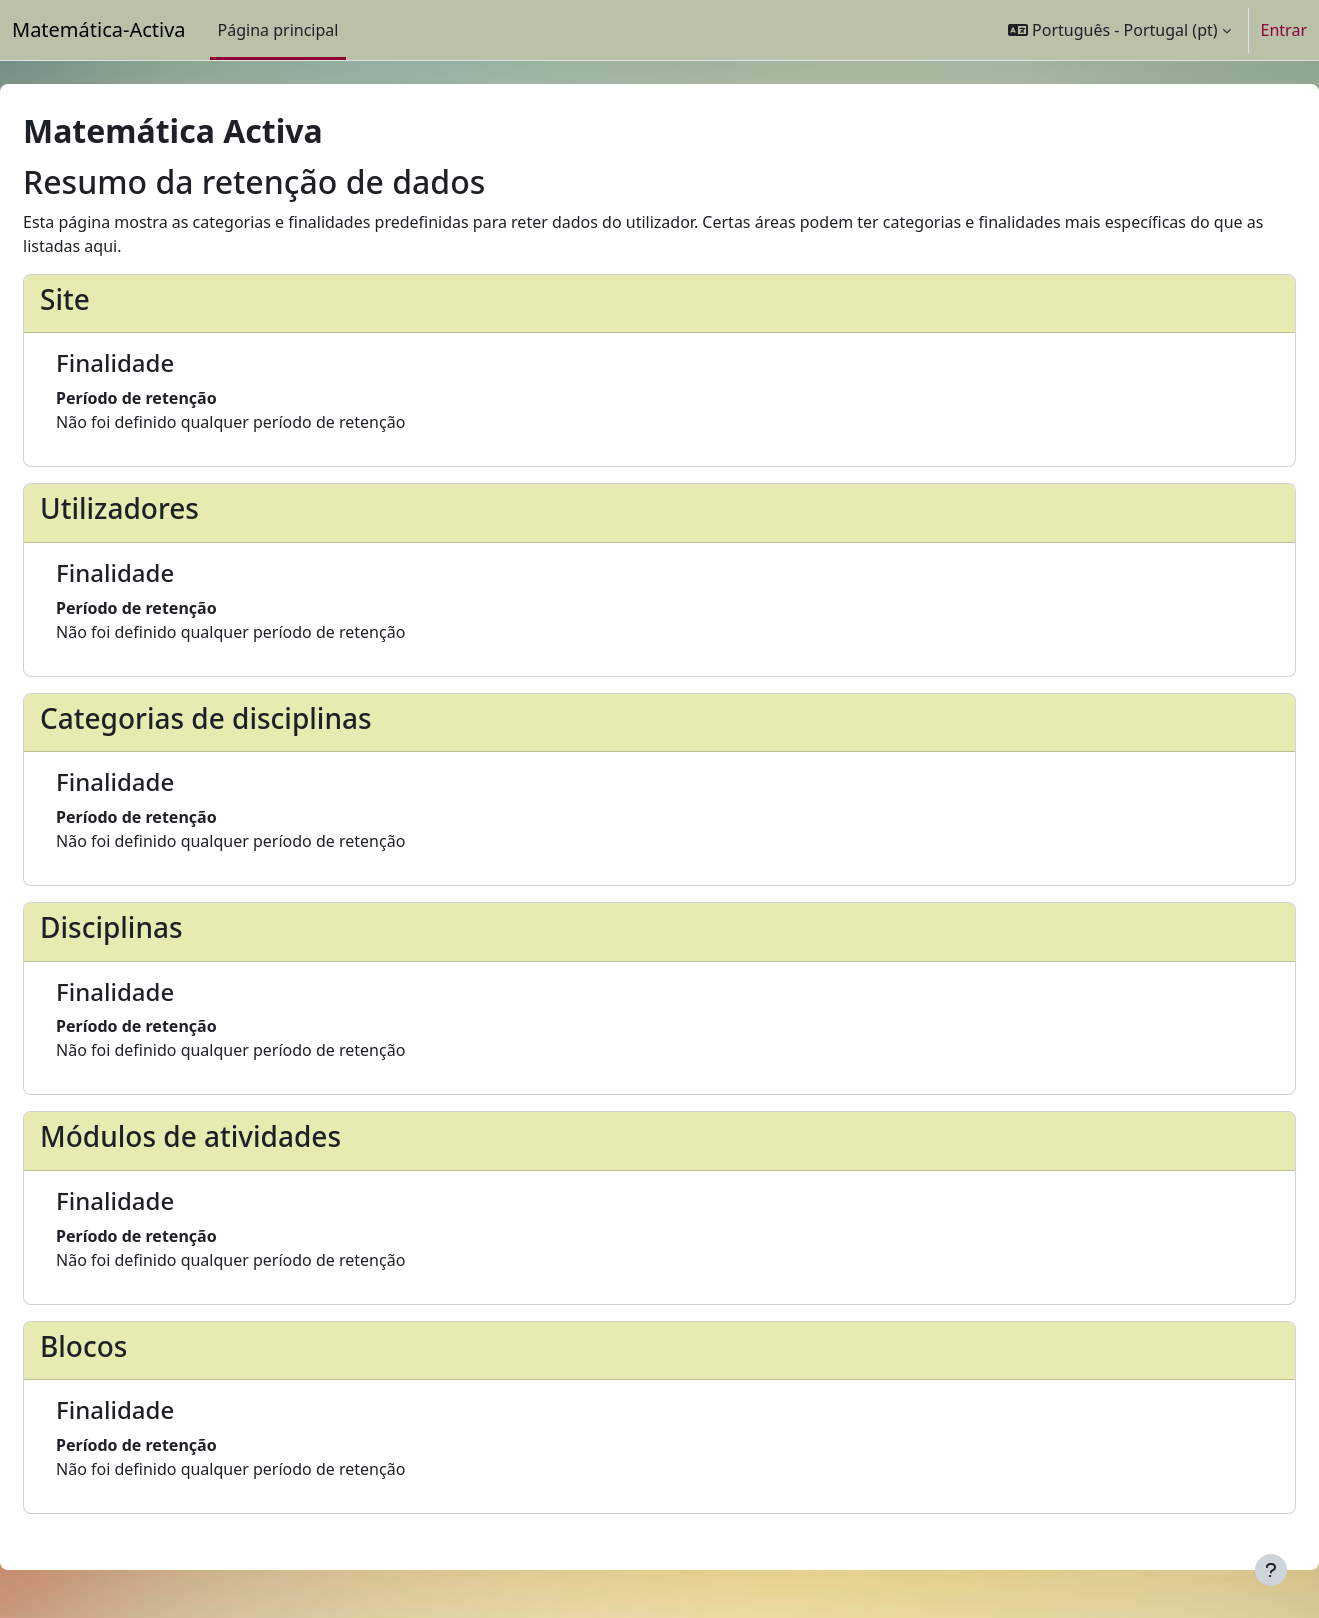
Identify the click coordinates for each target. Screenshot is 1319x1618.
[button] (1119, 30)
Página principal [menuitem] (278, 30)
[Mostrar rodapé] (1271, 1570)
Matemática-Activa (99, 29)
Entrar (1284, 30)
